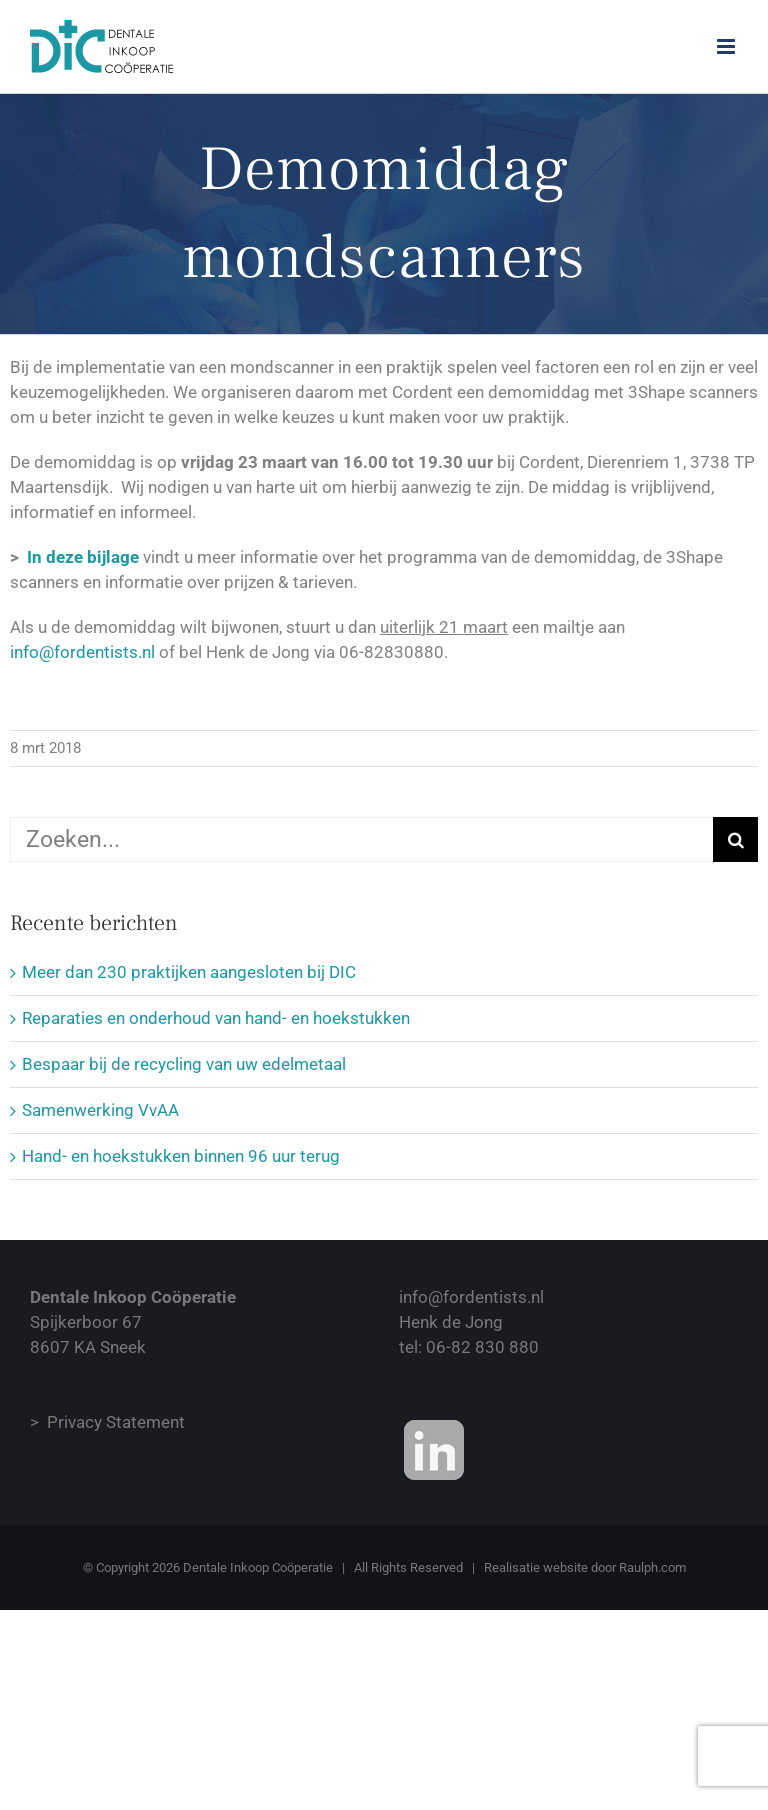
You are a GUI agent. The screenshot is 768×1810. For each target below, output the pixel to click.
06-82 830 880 (482, 1347)
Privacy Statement (116, 1422)
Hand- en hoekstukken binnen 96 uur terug (181, 1156)
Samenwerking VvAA (100, 1110)
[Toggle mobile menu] (727, 46)
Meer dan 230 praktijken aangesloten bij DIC (189, 972)
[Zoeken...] (361, 839)
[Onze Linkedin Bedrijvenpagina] (434, 1450)
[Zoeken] (735, 839)
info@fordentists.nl (82, 652)
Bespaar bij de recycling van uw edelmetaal (184, 1064)
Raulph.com (652, 1567)
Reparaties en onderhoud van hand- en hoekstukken (216, 1018)
